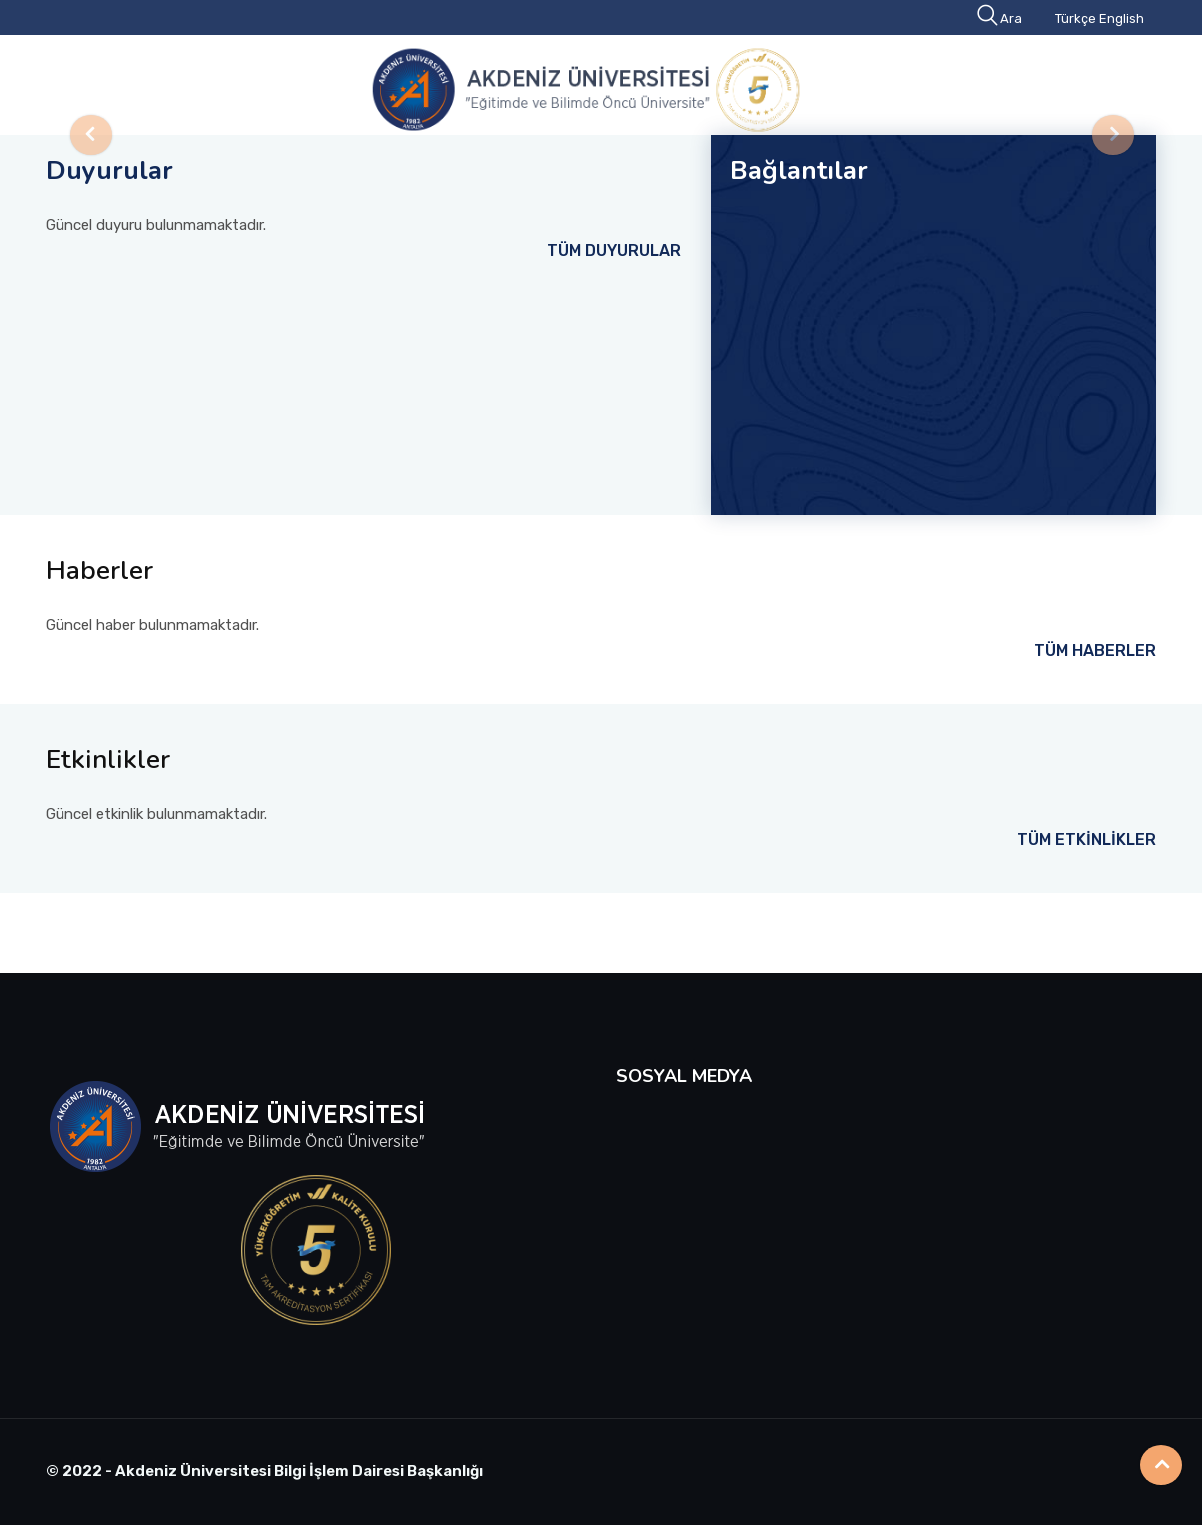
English (1121, 18)
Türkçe (1075, 18)
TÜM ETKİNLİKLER (1086, 839)
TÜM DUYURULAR (614, 250)
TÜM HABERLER (1095, 650)
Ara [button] (1001, 18)
